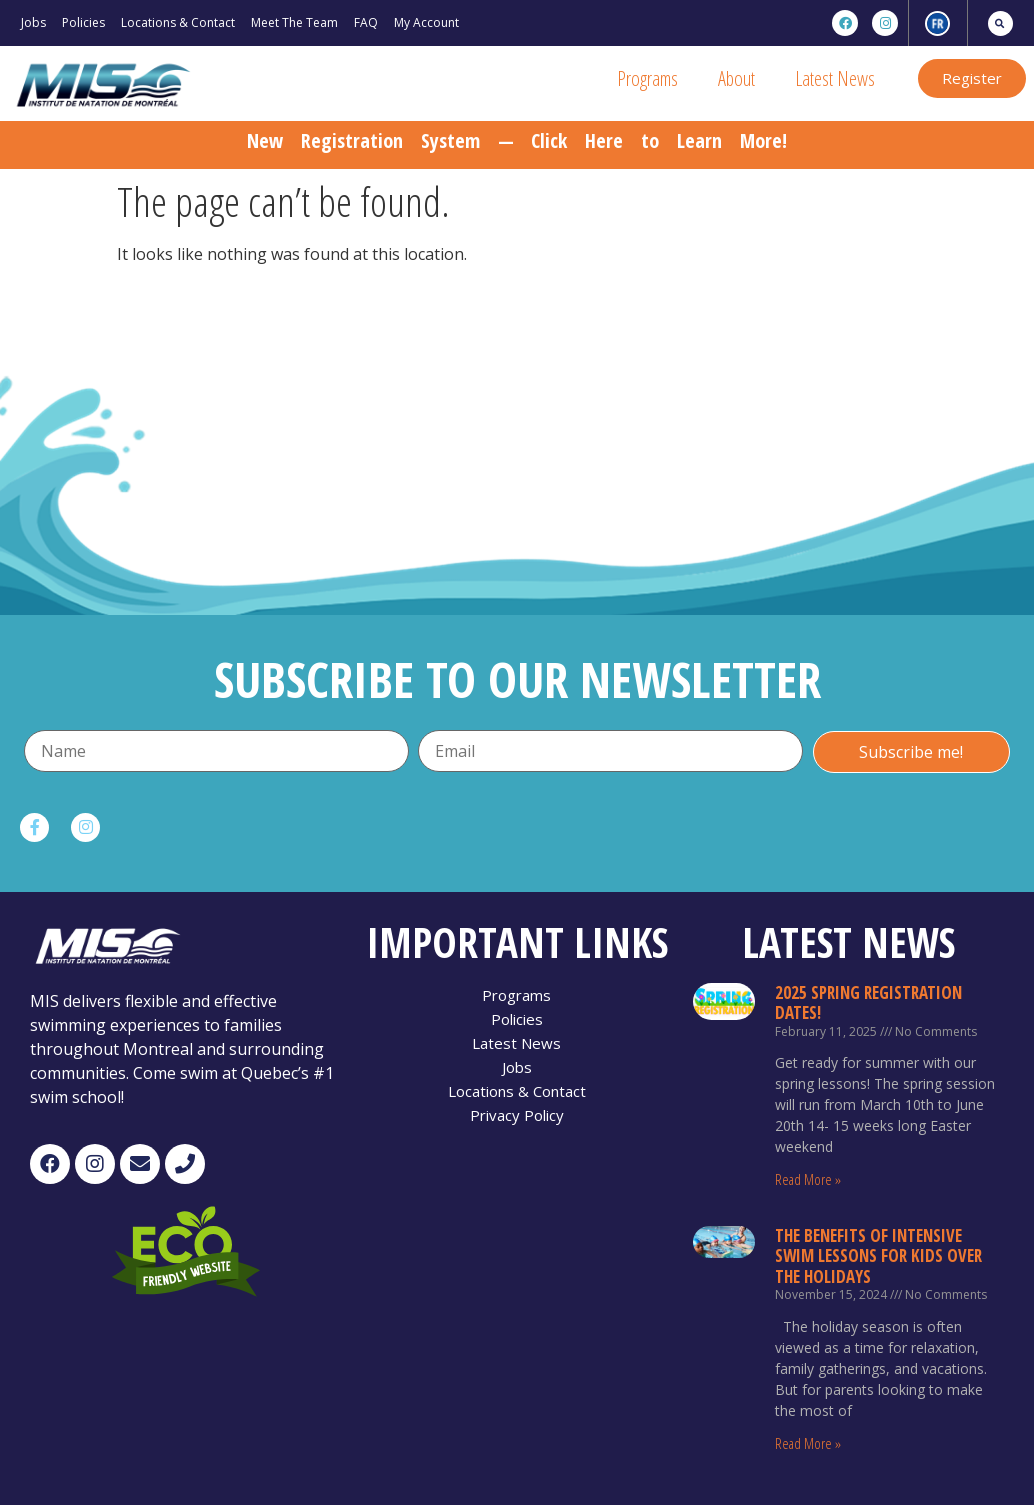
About (736, 78)
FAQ (366, 22)
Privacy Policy (517, 1115)
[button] (972, 78)
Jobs (33, 22)
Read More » (808, 1179)
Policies (83, 22)
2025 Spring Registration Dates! (868, 1002)
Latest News (835, 78)
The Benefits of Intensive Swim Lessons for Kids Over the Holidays (878, 1256)
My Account (426, 22)
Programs (647, 78)
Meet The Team (294, 22)
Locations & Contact (178, 22)
